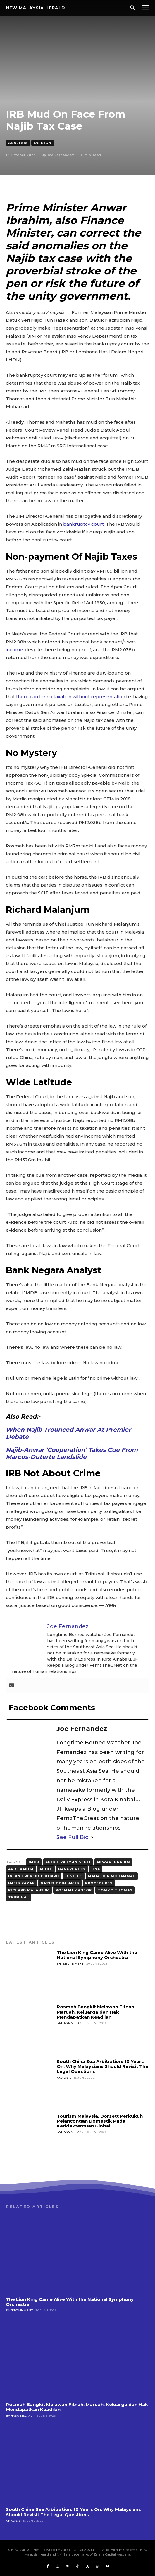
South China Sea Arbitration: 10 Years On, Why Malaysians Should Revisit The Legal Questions (102, 2066)
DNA (96, 1869)
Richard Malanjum (29, 1890)
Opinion (42, 143)
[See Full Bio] (92, 1837)
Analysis (18, 143)
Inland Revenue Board (33, 1876)
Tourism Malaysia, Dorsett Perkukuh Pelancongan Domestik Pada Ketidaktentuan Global (100, 2121)
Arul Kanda (21, 1869)
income (14, 649)
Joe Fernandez (60, 155)
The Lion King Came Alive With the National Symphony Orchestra (97, 1955)
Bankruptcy (72, 1869)
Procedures (99, 1883)
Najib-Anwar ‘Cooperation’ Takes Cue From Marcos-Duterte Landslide (72, 1453)
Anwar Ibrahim (113, 1862)
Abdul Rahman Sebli (68, 1862)
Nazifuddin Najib (60, 1883)
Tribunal (18, 1897)
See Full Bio (72, 1837)
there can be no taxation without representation (70, 696)
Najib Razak (21, 1883)
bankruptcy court (83, 524)
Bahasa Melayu (70, 2023)
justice (73, 1876)
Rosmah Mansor (74, 1890)
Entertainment (70, 1963)
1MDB (33, 1862)
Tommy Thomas (115, 1890)
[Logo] (35, 8)
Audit (45, 1869)
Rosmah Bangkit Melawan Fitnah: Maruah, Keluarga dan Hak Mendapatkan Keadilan (96, 2012)
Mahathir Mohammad (112, 1876)
